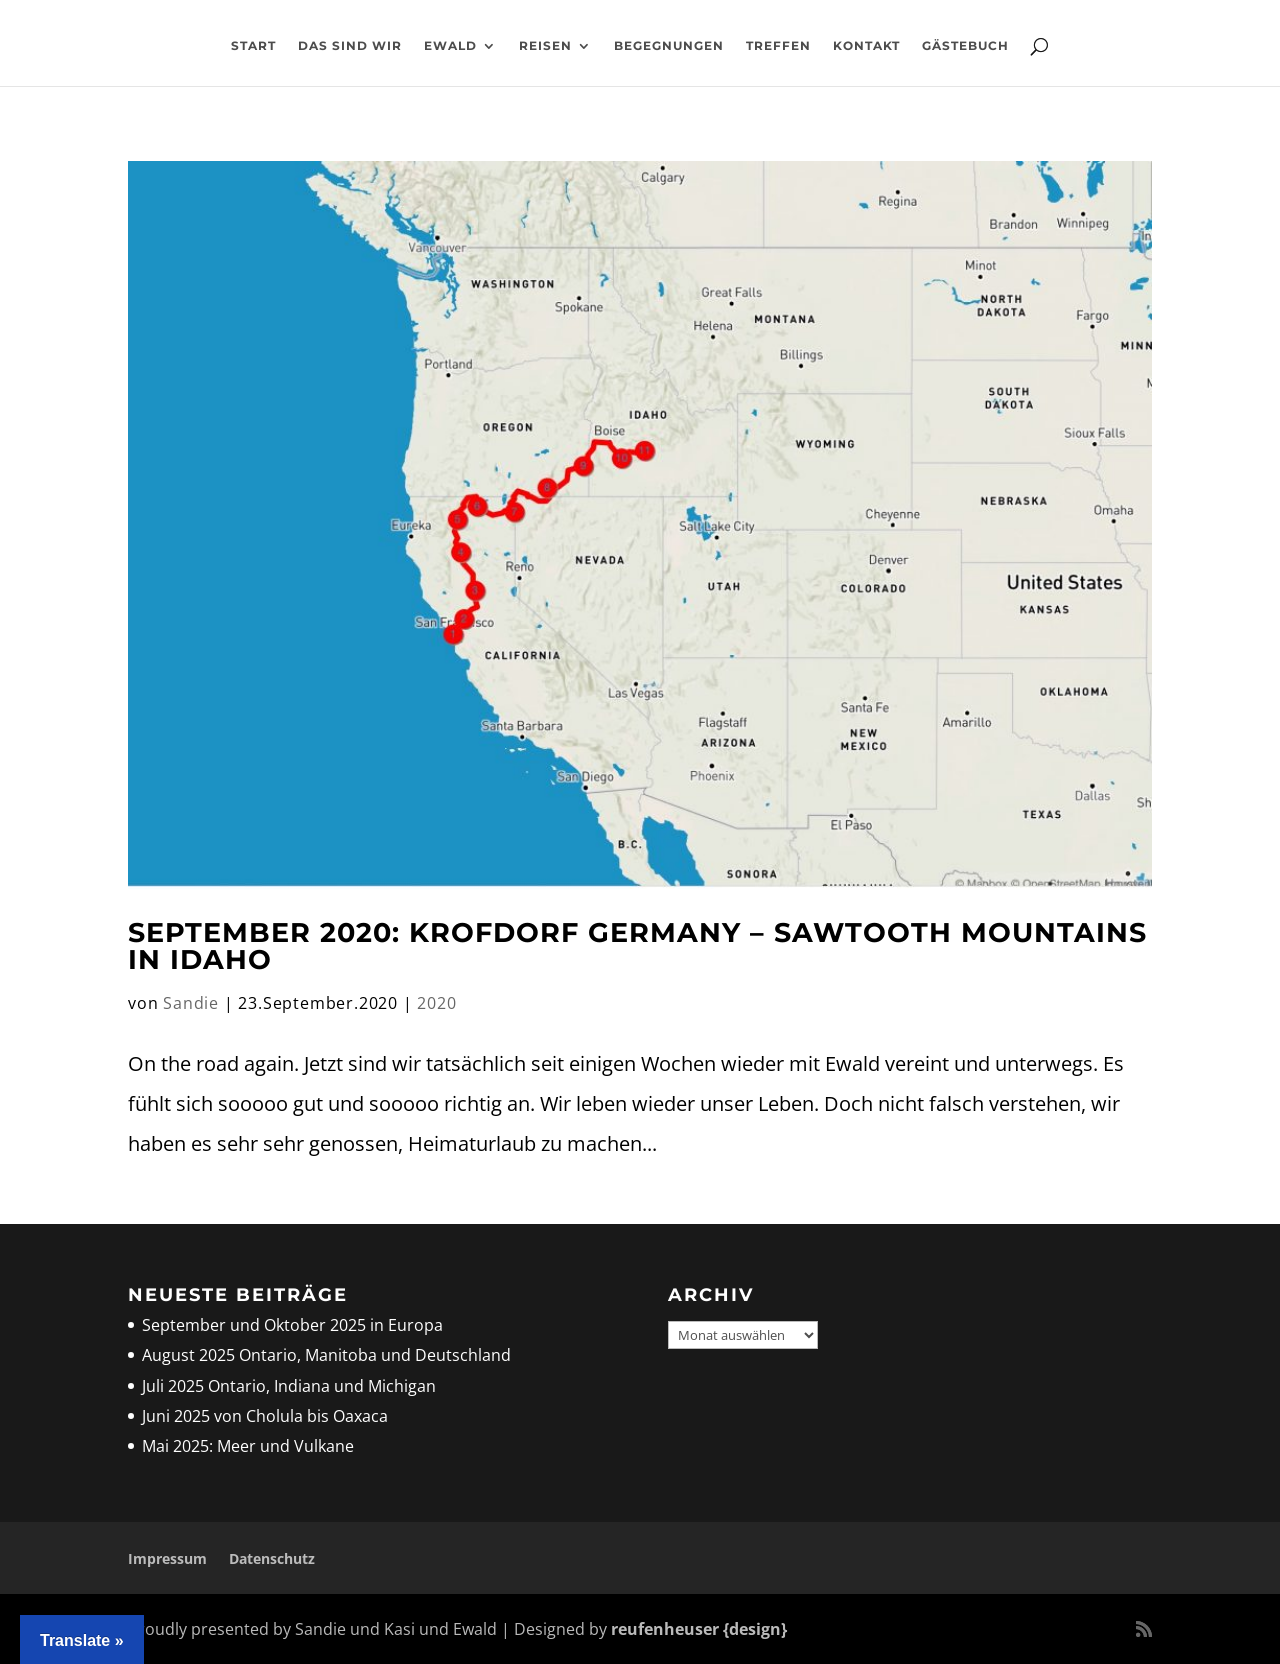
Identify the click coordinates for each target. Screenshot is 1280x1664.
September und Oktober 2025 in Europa (292, 1325)
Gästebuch (965, 46)
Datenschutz (272, 1558)
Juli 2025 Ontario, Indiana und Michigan (289, 1386)
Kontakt (866, 46)
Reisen (545, 46)
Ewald (450, 46)
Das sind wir (350, 46)
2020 (436, 1003)
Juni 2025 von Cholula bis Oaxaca (265, 1416)
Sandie (191, 1003)
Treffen (778, 46)
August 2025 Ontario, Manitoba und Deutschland (326, 1355)
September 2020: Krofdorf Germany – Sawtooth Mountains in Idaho (637, 946)
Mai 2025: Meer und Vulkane (248, 1446)
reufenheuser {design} (699, 1629)
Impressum (167, 1558)
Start (253, 46)
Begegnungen (669, 46)
